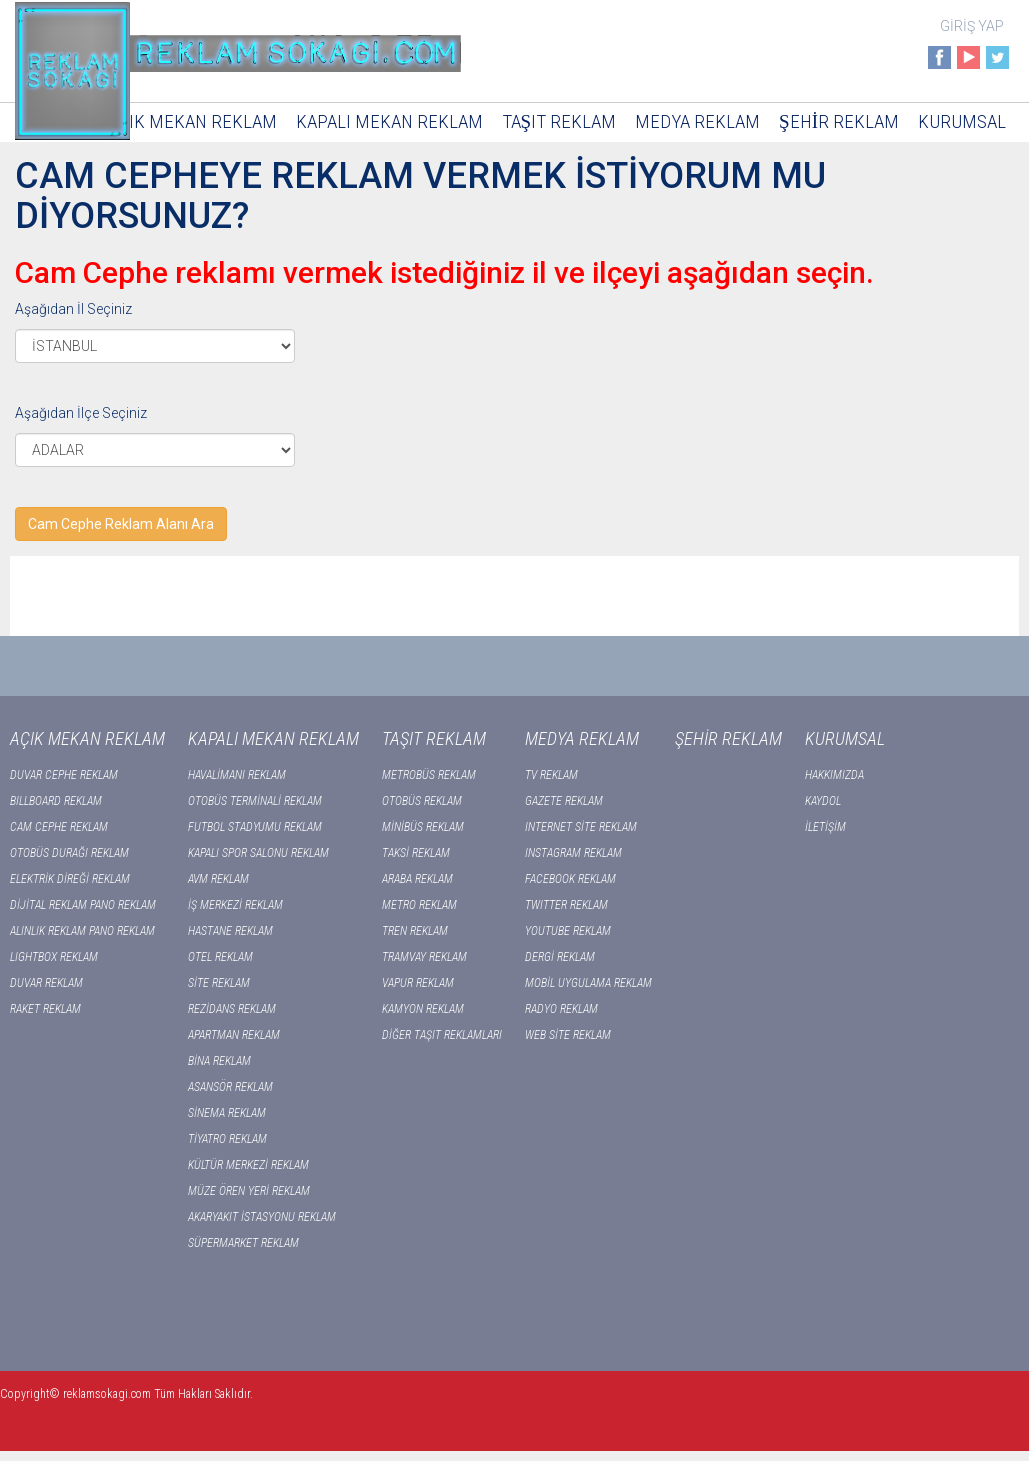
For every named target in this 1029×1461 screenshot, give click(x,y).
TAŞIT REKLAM (559, 121)
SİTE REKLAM (219, 983)
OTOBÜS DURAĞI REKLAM (69, 853)
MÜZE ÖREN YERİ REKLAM (249, 1191)
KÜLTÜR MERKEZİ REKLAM (248, 1165)
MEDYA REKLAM (697, 121)
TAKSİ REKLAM (416, 853)
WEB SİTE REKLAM (568, 1035)
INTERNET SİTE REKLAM (581, 827)
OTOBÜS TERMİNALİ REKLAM (255, 801)
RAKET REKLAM (45, 1009)
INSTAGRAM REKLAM (573, 853)
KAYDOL (823, 801)
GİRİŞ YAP (972, 26)
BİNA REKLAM (219, 1061)
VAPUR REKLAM (418, 983)
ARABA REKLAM (417, 879)
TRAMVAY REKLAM (424, 957)
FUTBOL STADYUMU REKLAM (255, 827)
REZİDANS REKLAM (232, 1009)
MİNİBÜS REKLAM (423, 827)
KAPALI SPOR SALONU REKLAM (258, 853)
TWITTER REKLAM (566, 905)
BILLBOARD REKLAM (56, 801)
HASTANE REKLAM (230, 931)
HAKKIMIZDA (834, 775)
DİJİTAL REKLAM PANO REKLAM (83, 905)
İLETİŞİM (825, 827)
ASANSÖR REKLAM (230, 1087)
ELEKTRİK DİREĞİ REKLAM (70, 879)
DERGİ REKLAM (560, 957)
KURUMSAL (962, 121)
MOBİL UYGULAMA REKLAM (588, 983)
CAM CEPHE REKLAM (59, 827)
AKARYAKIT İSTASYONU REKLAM (262, 1217)
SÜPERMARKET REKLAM (243, 1243)
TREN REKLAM (415, 931)
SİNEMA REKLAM (227, 1113)
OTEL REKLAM (220, 957)
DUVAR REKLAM (46, 983)
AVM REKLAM (218, 879)
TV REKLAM (551, 775)
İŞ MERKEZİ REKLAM (235, 905)
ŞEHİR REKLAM (839, 121)
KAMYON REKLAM (423, 1009)
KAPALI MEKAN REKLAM (389, 121)
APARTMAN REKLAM (234, 1035)
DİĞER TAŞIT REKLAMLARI (442, 1035)
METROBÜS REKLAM (429, 775)
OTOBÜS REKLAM (422, 801)
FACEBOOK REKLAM (570, 879)
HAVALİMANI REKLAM (237, 775)
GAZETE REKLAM (564, 801)
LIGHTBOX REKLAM (54, 957)
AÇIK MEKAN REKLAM (193, 121)
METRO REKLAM (419, 905)
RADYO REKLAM (561, 1009)
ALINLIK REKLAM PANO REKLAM (82, 931)
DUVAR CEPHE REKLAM (64, 775)
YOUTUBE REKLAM (568, 931)
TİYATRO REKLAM (227, 1139)
